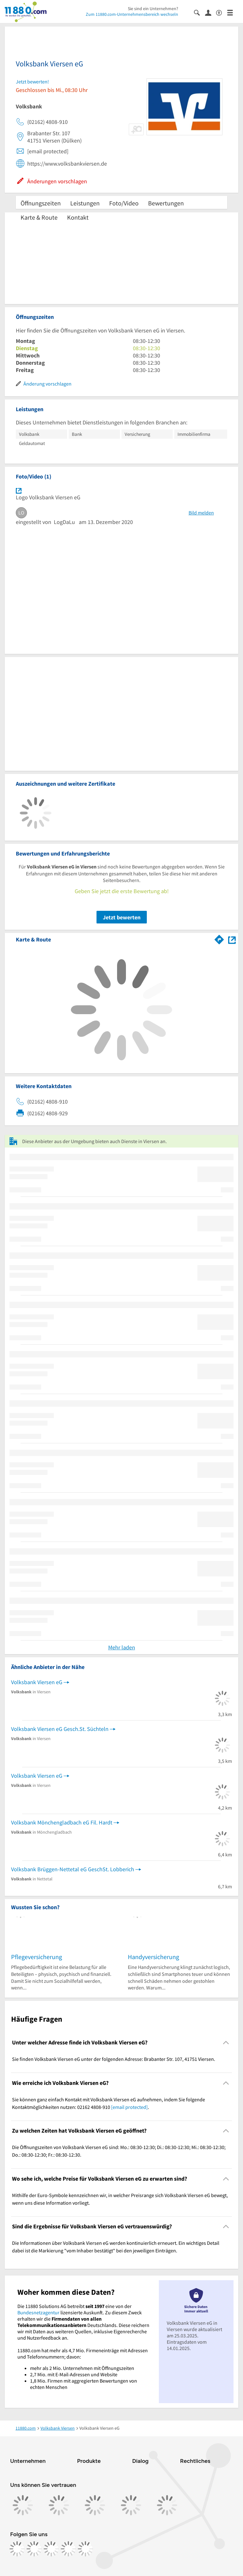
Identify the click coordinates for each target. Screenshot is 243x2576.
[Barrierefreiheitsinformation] (221, 12)
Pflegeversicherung (36, 1957)
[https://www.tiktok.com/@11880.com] (51, 2549)
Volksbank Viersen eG (36, 1682)
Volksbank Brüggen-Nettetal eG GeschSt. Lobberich (72, 1869)
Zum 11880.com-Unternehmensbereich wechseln (132, 14)
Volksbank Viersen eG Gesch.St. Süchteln (60, 1729)
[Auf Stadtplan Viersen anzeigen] (232, 939)
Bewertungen (166, 203)
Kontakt (78, 217)
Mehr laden (121, 1647)
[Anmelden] (210, 12)
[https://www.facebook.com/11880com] (17, 2549)
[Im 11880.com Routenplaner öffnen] (219, 938)
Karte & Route (39, 217)
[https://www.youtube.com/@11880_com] (85, 2549)
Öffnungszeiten (41, 203)
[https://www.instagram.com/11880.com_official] (34, 2549)
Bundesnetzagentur (38, 2312)
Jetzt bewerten (121, 917)
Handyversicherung (153, 1957)
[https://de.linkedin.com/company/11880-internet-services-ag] (68, 2549)
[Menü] (232, 12)
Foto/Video (124, 203)
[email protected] (129, 2107)
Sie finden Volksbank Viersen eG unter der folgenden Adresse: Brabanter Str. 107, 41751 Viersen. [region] (113, 2059)
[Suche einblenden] (199, 12)
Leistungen (85, 203)
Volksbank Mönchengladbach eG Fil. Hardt (61, 1822)
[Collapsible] (226, 2042)
